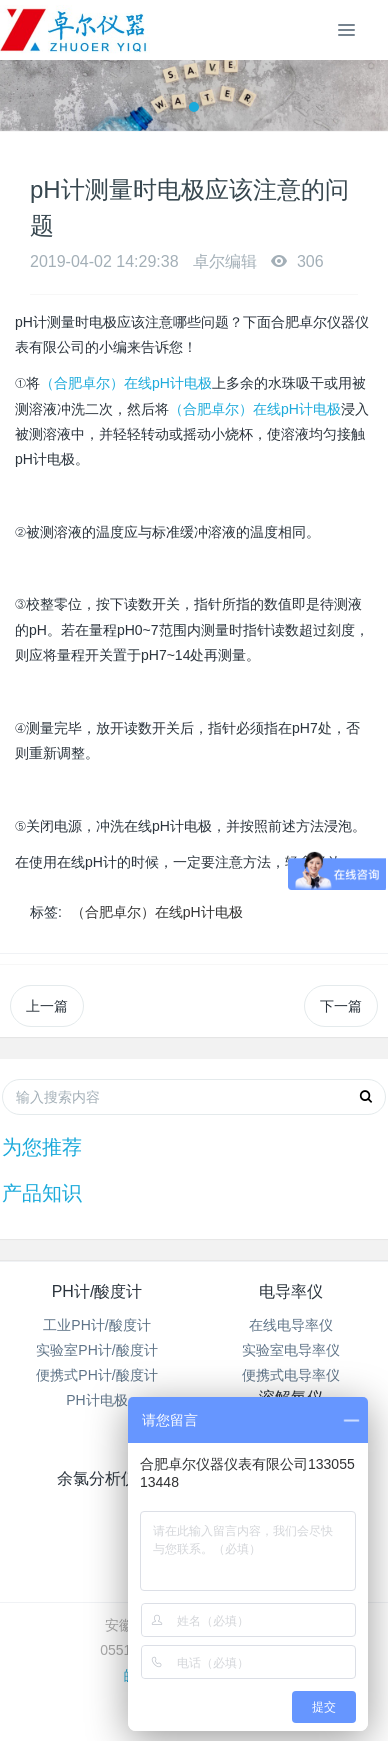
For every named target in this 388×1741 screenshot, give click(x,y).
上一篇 (47, 1006)
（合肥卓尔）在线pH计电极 (126, 383)
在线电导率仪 (291, 1325)
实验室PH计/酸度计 (96, 1350)
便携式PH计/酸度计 (96, 1375)
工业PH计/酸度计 (96, 1325)
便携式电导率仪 (291, 1375)
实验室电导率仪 (291, 1350)
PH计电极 (96, 1400)
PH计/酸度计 (97, 1291)
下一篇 (341, 1006)
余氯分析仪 (97, 1478)
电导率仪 (291, 1291)
